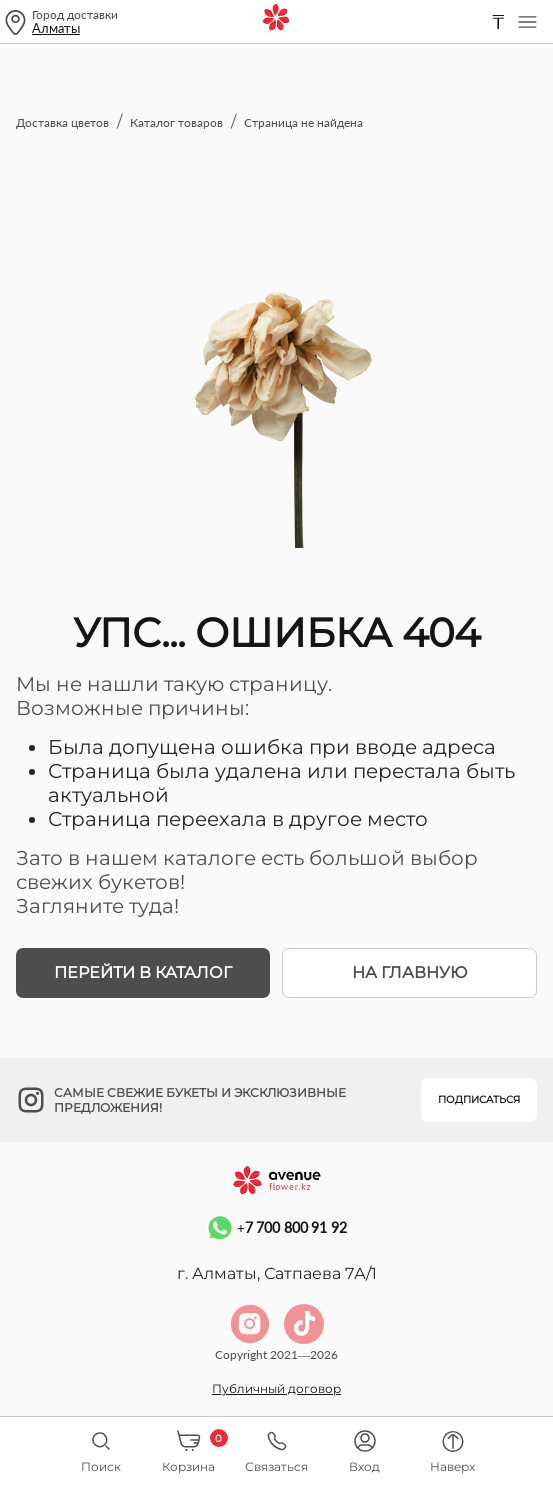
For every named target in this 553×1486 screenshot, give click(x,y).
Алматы (56, 28)
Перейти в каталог (143, 972)
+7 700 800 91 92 (276, 1228)
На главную (409, 972)
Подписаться (479, 1099)
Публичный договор (276, 1388)
